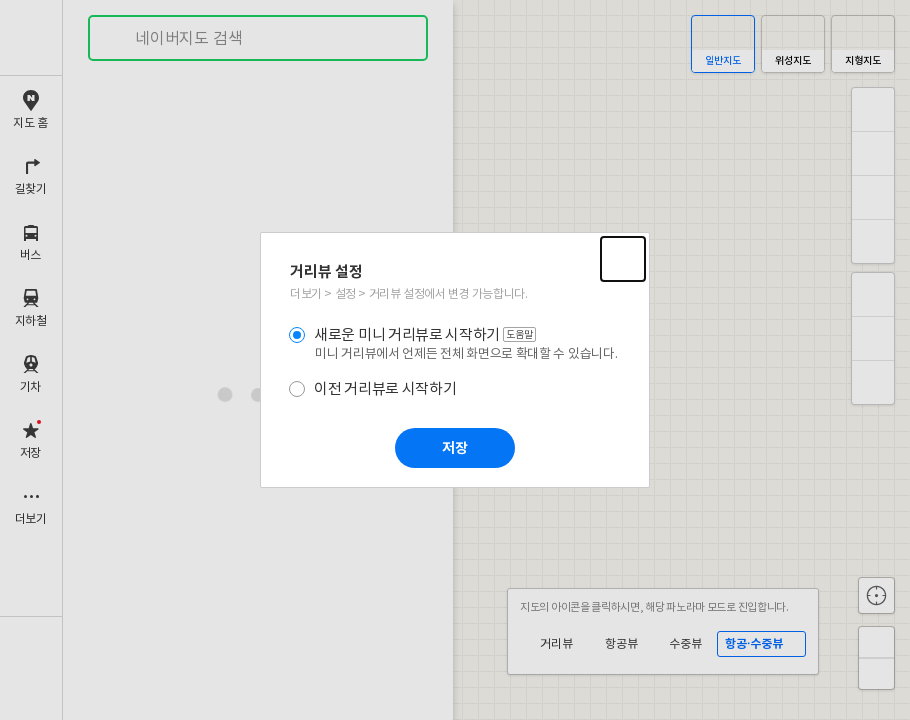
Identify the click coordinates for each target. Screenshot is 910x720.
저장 (455, 448)
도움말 (521, 335)
